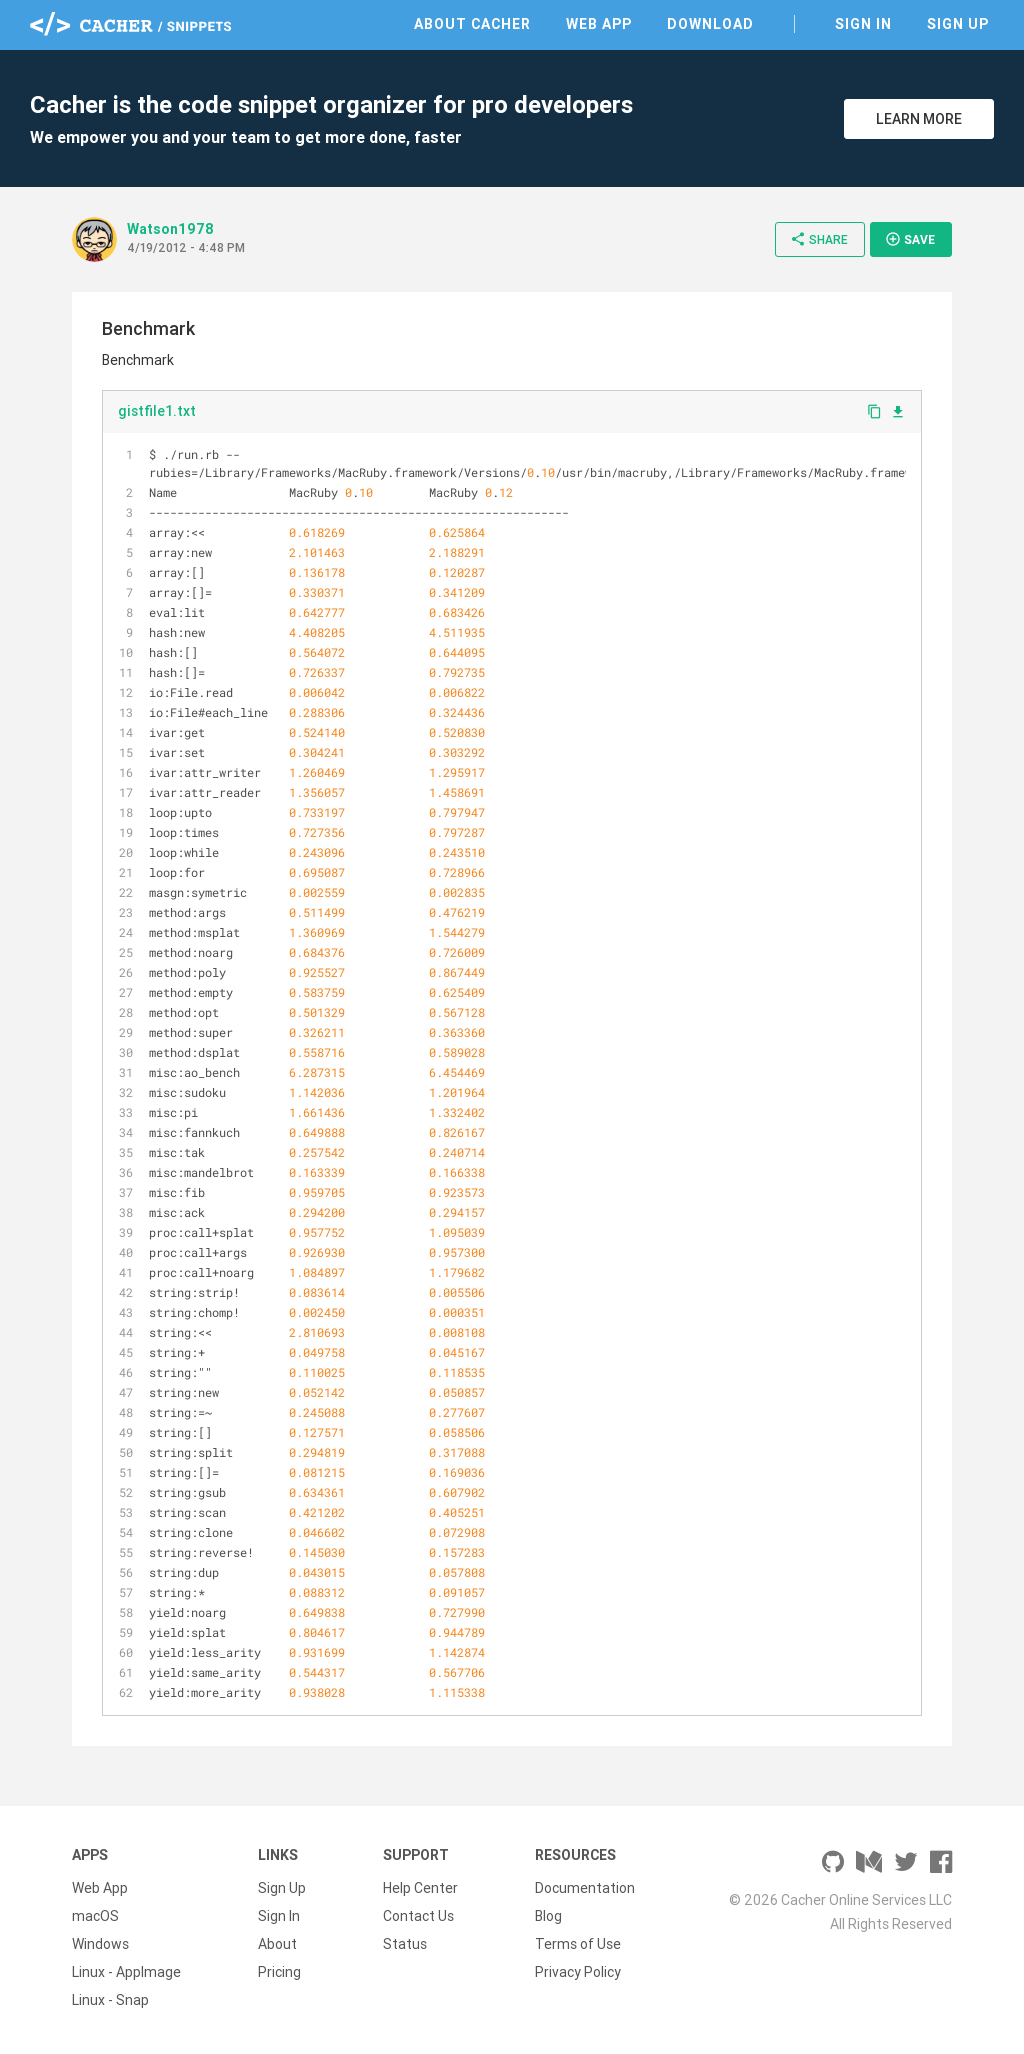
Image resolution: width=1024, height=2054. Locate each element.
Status (405, 1944)
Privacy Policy (578, 1972)
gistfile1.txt (157, 411)
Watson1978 (170, 229)
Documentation (585, 1888)
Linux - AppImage (126, 1972)
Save (910, 239)
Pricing (279, 1972)
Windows (100, 1944)
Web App (599, 24)
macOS (95, 1916)
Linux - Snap (110, 2000)
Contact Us (418, 1916)
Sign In (863, 24)
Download (710, 24)
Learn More (919, 119)
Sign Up (958, 24)
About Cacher (472, 24)
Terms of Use (578, 1944)
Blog (548, 1916)
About (277, 1944)
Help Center (420, 1888)
